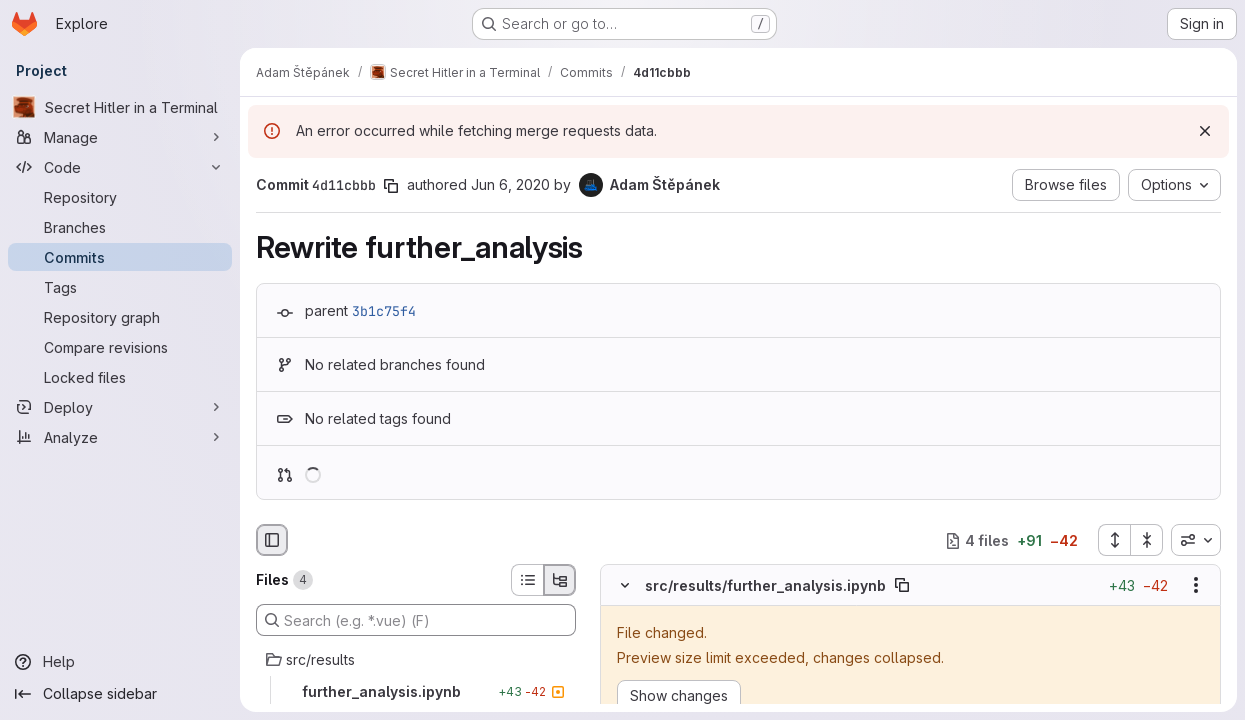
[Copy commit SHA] (391, 186)
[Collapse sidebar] (120, 694)
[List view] (527, 580)
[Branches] (120, 227)
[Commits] (120, 257)
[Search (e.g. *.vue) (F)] (416, 620)
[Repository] (120, 197)
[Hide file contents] (625, 586)
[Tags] (120, 287)
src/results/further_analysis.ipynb (765, 585)
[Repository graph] (120, 317)
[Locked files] (120, 377)
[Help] (120, 662)
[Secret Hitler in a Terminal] (120, 107)
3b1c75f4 (384, 311)
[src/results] (416, 660)
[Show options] (1196, 586)
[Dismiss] (1205, 131)
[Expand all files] (1114, 540)
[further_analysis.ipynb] (416, 692)
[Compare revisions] (120, 347)
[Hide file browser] (272, 540)
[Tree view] (560, 580)
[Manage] (120, 137)
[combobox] (1196, 540)
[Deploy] (120, 407)
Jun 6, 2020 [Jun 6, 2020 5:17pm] (510, 184)
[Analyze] (120, 437)
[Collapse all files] (1147, 540)
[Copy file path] (902, 586)
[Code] (120, 167)
